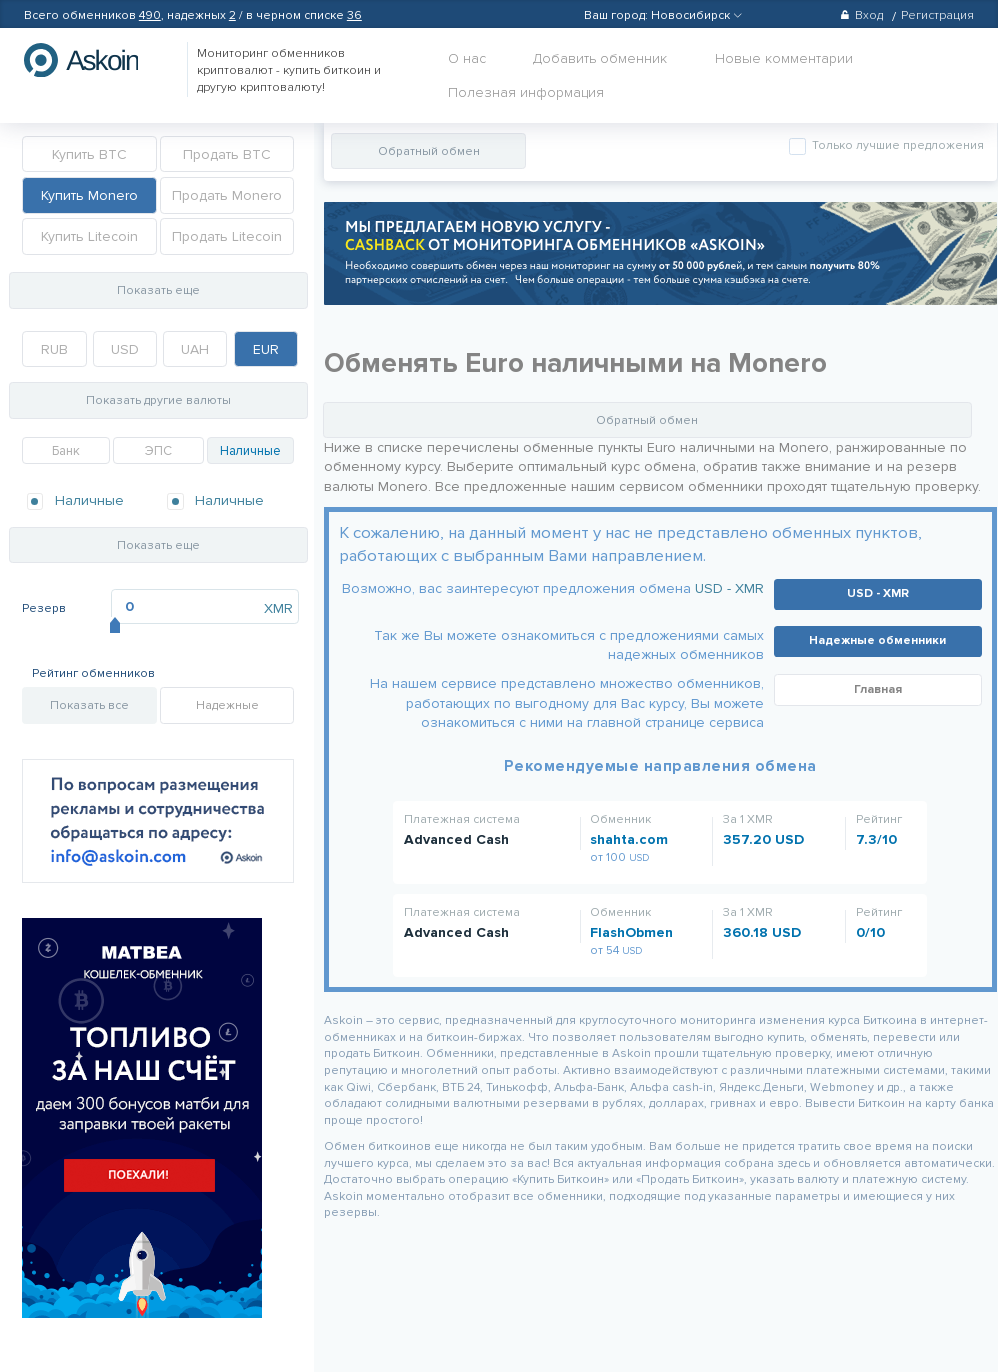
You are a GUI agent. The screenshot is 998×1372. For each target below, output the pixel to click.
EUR (266, 349)
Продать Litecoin (227, 236)
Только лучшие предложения (896, 145)
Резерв (44, 608)
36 (354, 15)
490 (150, 15)
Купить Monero (89, 195)
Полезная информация (526, 92)
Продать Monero (227, 195)
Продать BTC (227, 154)
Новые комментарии (784, 58)
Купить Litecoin (89, 236)
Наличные (250, 451)
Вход (861, 15)
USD (125, 349)
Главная (878, 689)
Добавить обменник (600, 58)
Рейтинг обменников (93, 673)
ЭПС (158, 451)
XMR (278, 608)
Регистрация (937, 15)
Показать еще (158, 290)
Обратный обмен (429, 151)
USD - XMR (729, 588)
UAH (195, 349)
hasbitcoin (96, 60)
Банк (66, 451)
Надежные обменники (877, 640)
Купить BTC (89, 154)
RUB (54, 349)
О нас (467, 58)
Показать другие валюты (158, 400)
